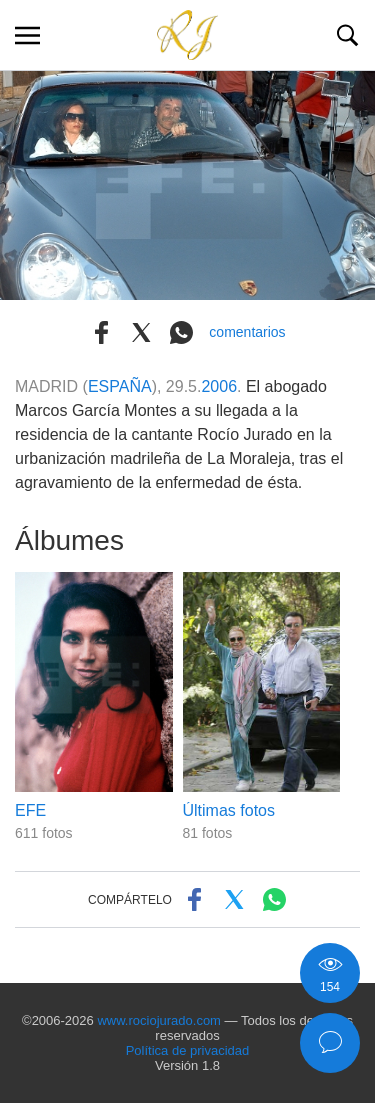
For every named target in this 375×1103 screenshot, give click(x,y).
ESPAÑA (120, 386)
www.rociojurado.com (159, 1020)
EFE (30, 810)
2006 (219, 386)
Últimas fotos (229, 810)
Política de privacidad (188, 1050)
